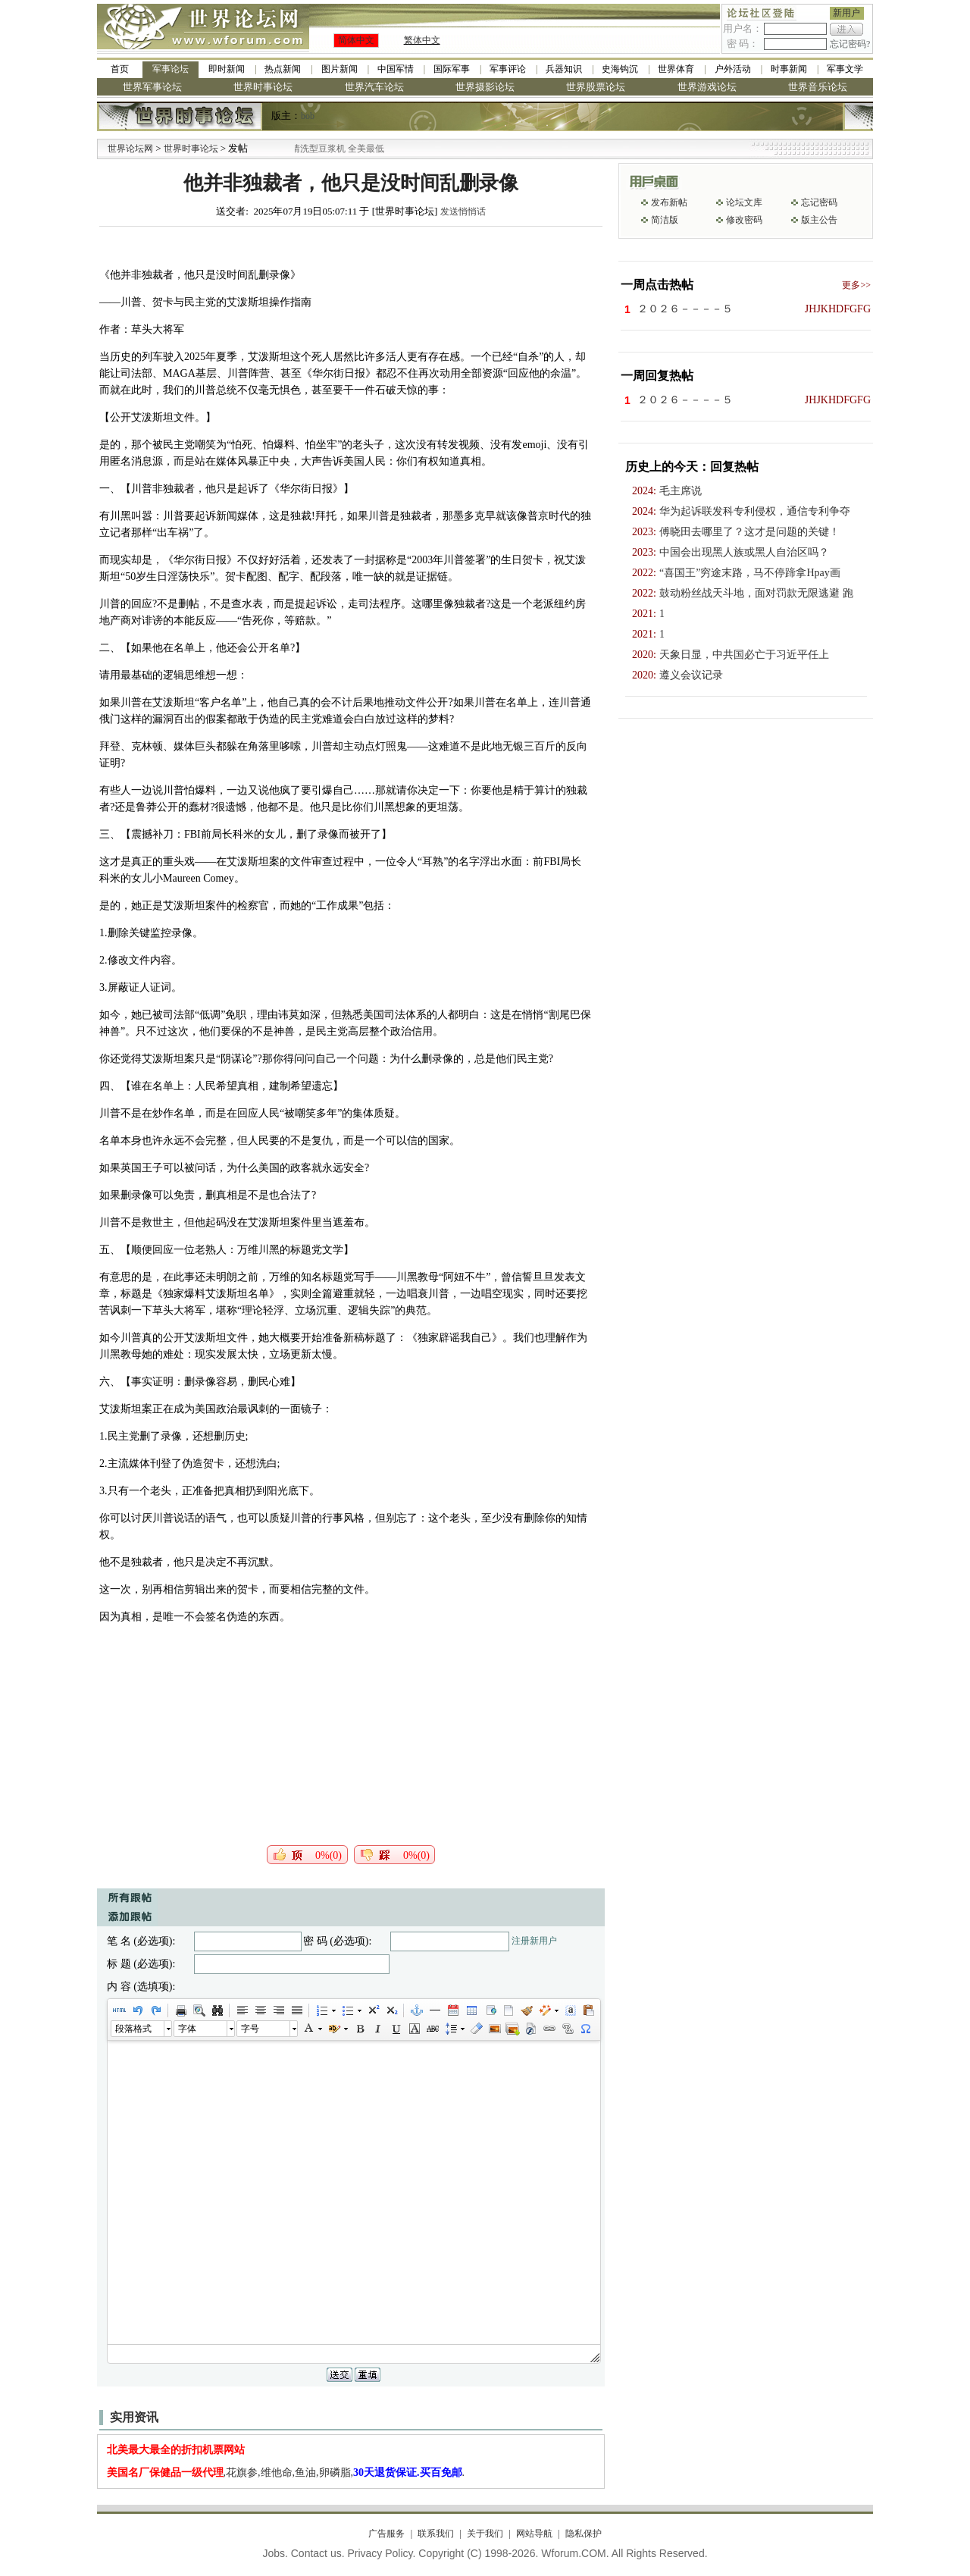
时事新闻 (789, 69)
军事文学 (845, 69)
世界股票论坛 (595, 86)
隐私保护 (583, 2533)
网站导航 (534, 2533)
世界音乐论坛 (817, 86)
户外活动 (733, 69)
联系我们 (436, 2533)
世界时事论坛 (263, 86)
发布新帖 (669, 202)
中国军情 (395, 69)
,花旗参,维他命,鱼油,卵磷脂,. (286, 2472)
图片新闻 (339, 69)
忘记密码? (850, 44)
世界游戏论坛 (707, 86)
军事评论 (508, 69)
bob (307, 116)
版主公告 (819, 220)
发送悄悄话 (463, 211)
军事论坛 (170, 69)
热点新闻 (282, 69)
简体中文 (356, 40)
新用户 (846, 13)
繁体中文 (422, 40)
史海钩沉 (620, 69)
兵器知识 (564, 69)
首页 (120, 69)
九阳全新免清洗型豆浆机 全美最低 (335, 148)
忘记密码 (819, 202)
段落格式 (133, 2028)
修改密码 (744, 220)
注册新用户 (534, 1940)
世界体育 (676, 69)
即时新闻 (226, 69)
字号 (250, 2028)
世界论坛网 (130, 148)
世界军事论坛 (152, 86)
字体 (187, 2028)
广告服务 (386, 2533)
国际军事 (451, 69)
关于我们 (485, 2533)
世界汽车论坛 (374, 86)
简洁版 (664, 220)
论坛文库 (744, 202)
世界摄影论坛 (485, 86)
